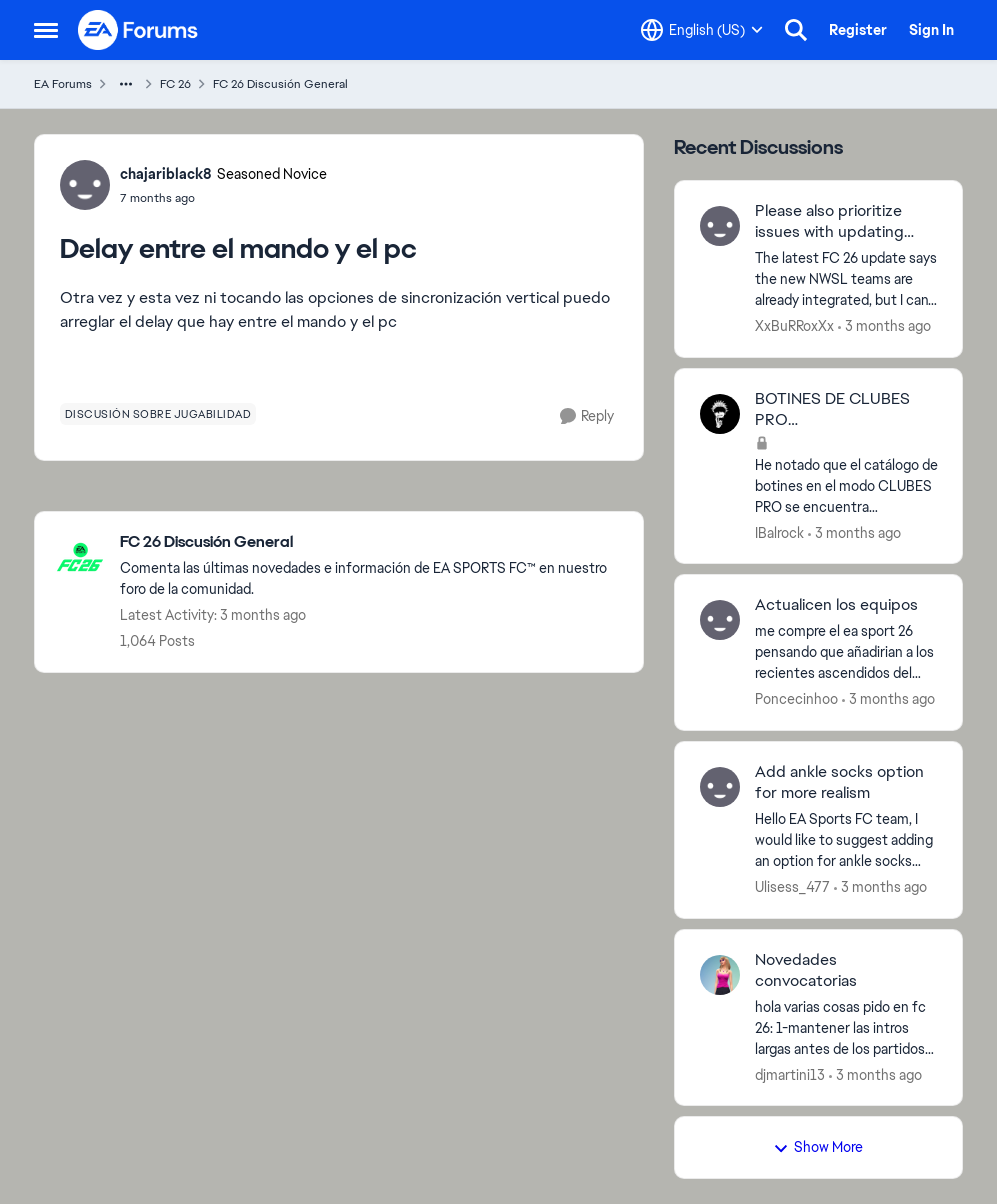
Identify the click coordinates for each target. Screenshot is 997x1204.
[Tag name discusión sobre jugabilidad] (158, 414)
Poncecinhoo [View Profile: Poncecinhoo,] (796, 699)
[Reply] (587, 416)
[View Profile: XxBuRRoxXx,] (720, 226)
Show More (818, 1147)
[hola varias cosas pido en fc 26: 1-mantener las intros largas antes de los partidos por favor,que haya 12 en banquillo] (846, 1027)
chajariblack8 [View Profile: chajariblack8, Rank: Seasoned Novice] (166, 174)
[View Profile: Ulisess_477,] (720, 787)
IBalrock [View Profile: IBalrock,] (779, 532)
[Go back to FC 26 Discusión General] (371, 542)
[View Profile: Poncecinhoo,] (720, 620)
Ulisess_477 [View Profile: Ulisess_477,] (792, 887)
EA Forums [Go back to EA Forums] (63, 84)
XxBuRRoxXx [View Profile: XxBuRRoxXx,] (794, 326)
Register (858, 30)
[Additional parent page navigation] (126, 84)
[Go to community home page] (139, 30)
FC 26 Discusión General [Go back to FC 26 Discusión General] (280, 84)
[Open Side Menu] (46, 30)
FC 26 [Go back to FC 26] (175, 84)
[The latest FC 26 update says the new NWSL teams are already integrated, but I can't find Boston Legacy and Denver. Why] (846, 279)
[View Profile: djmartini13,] (720, 975)
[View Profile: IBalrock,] (720, 414)
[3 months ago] (884, 326)
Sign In (931, 30)
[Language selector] (702, 30)
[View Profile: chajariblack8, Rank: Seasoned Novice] (85, 185)
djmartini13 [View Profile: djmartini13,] (790, 1074)
